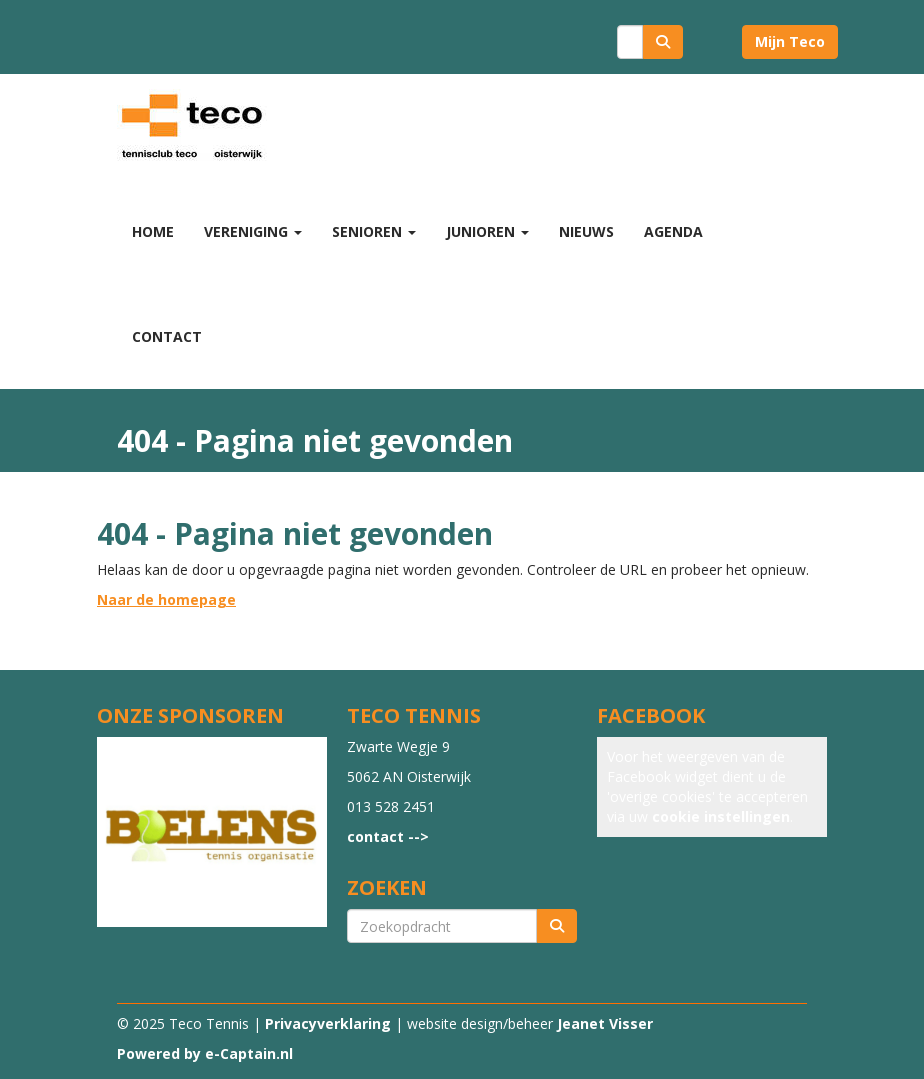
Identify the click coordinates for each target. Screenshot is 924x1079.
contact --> (388, 836)
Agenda (673, 231)
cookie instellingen (721, 816)
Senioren (374, 231)
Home (153, 231)
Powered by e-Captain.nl (205, 1053)
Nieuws (586, 231)
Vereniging (253, 231)
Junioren (487, 231)
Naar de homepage (166, 599)
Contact (167, 336)
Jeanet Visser (605, 1023)
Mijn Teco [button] (790, 41)
